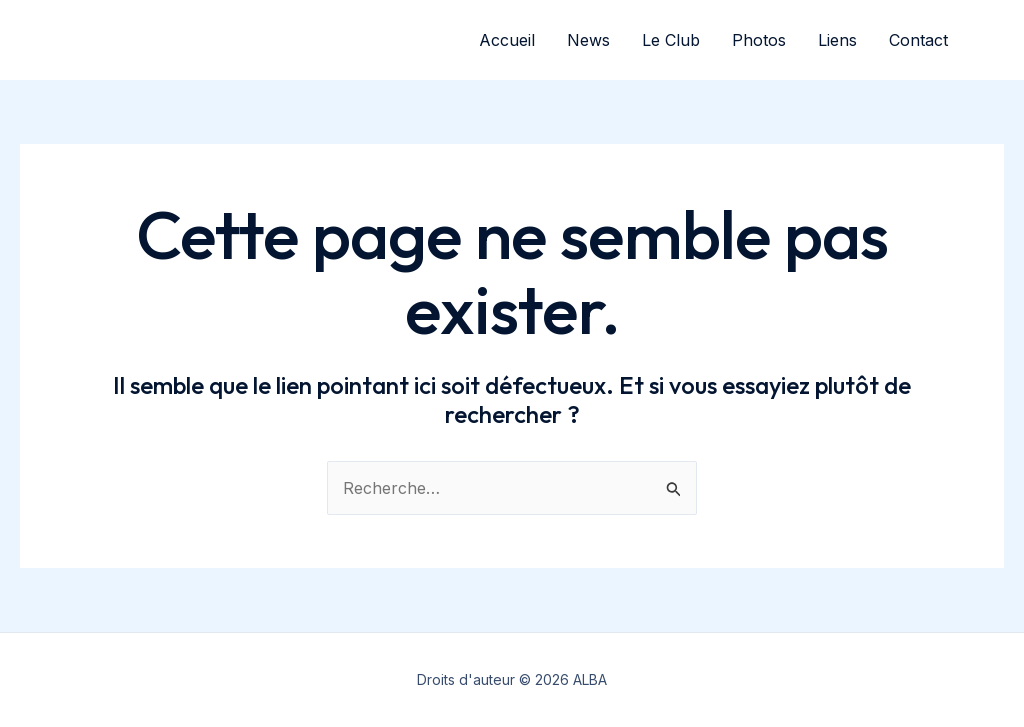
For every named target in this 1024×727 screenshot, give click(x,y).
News (588, 40)
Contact (918, 40)
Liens (837, 40)
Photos (759, 40)
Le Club (671, 40)
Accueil (507, 40)
